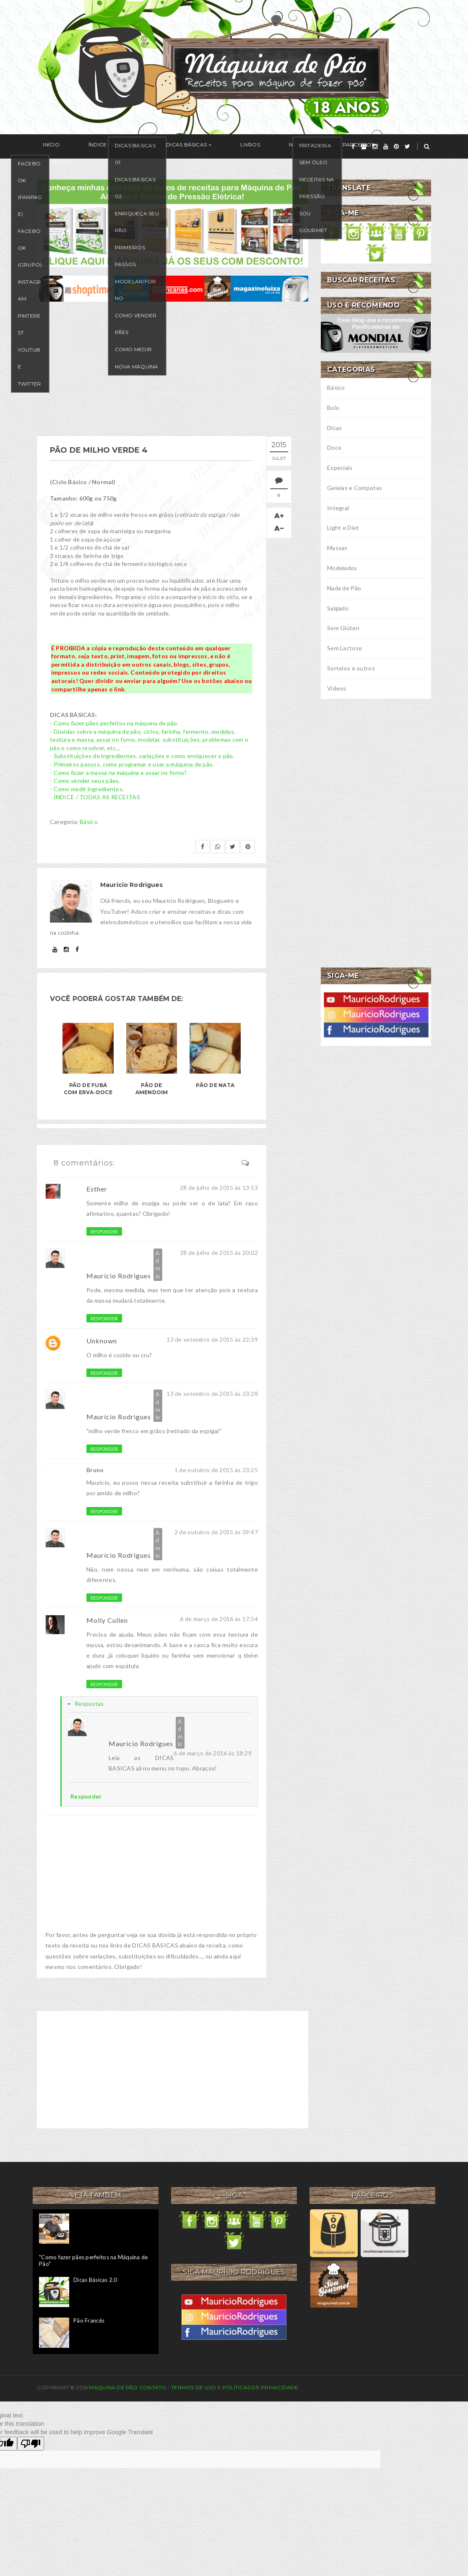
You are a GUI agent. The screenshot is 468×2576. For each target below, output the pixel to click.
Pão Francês (88, 2320)
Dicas (334, 427)
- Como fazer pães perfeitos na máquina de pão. (114, 723)
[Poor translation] (30, 2444)
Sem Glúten (343, 627)
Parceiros (291, 146)
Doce (334, 447)
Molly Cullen (107, 1620)
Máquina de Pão (114, 2387)
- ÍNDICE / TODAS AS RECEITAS (95, 796)
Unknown (101, 1341)
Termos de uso (193, 2387)
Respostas (89, 1703)
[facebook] (353, 146)
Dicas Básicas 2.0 (95, 2279)
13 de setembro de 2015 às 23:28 (212, 1393)
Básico (89, 821)
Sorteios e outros (351, 668)
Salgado (337, 608)
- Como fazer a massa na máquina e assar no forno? (118, 772)
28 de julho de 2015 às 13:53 (219, 1187)
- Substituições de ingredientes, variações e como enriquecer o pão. (142, 755)
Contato (152, 2387)
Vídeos (336, 688)
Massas (337, 547)
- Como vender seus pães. (85, 780)
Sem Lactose (344, 648)
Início (45, 146)
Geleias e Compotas (354, 487)
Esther (96, 1189)
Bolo (333, 407)
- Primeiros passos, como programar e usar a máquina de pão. (132, 764)
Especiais (340, 467)
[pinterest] (396, 146)
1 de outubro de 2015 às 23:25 (216, 1469)
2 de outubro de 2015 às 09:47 (216, 1532)
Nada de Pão (344, 588)
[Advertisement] (172, 369)
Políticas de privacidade (260, 2387)
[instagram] (374, 146)
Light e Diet (343, 527)
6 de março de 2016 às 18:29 (213, 1753)
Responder (104, 1231)
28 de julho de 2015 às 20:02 (219, 1252)
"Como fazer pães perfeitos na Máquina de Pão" (93, 2260)
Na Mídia (246, 146)
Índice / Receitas (94, 146)
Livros (208, 146)
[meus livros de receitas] (172, 222)
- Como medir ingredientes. (87, 789)
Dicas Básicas (156, 146)
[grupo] (364, 146)
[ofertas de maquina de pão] (172, 287)
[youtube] (385, 146)
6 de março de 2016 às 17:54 (219, 1618)
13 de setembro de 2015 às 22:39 (212, 1339)
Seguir (339, 146)
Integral (338, 507)
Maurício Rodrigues (118, 1276)
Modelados (342, 567)
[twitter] (407, 146)
